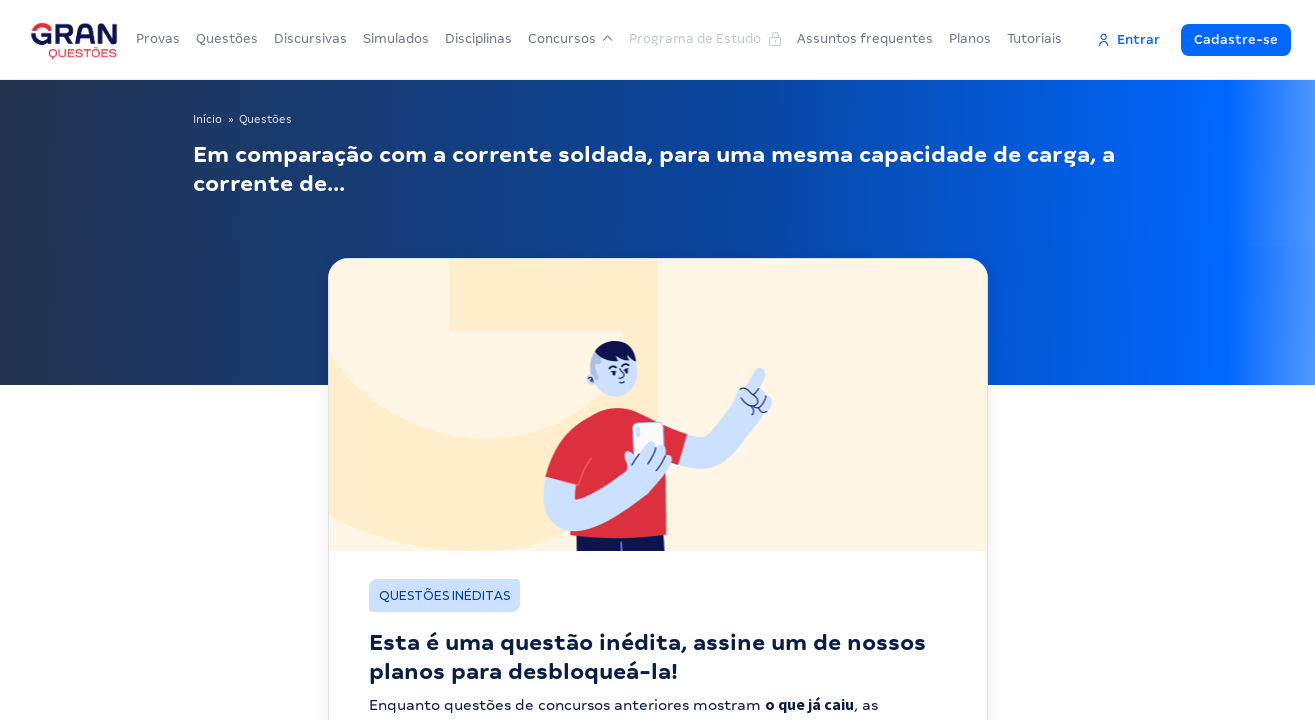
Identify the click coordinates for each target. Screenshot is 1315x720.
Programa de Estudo (705, 38)
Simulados (396, 38)
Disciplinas (478, 38)
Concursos (570, 38)
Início (207, 119)
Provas (158, 38)
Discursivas (310, 38)
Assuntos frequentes (865, 38)
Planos (970, 38)
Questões (227, 38)
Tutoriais (1034, 38)
